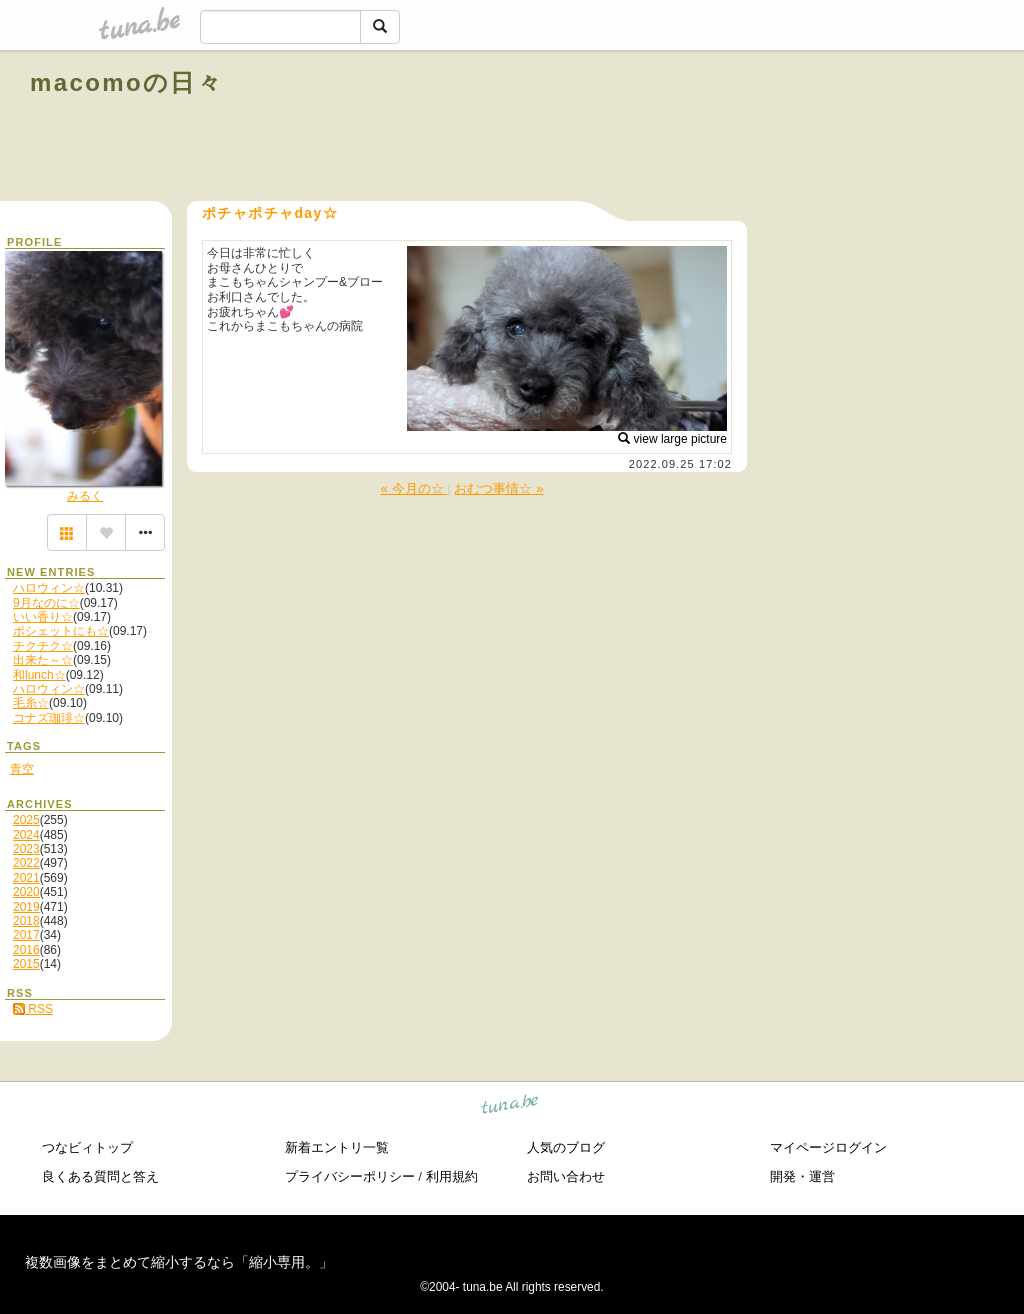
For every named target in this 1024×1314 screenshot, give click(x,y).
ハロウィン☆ (49, 588)
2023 (26, 849)
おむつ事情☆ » (498, 488)
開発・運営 (802, 1176)
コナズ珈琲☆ (49, 718)
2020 (26, 892)
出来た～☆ (43, 660)
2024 (26, 835)
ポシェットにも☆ (61, 631)
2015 (26, 964)
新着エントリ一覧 (337, 1147)
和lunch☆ (39, 675)
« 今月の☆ (413, 488)
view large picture (672, 439)
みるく (85, 496)
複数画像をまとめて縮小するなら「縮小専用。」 (179, 1262)
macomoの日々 (126, 82)
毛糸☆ (31, 703)
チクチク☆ (43, 646)
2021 (26, 878)
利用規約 (452, 1176)
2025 (26, 820)
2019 (26, 907)
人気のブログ (566, 1147)
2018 (26, 921)
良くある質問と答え (100, 1176)
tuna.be (510, 1107)
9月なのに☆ (46, 603)
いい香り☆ (43, 617)
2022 (26, 863)
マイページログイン (828, 1147)
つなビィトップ (87, 1147)
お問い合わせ (566, 1176)
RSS (33, 1009)
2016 (26, 950)
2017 (26, 935)
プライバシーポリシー (350, 1176)
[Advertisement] (766, 128)
